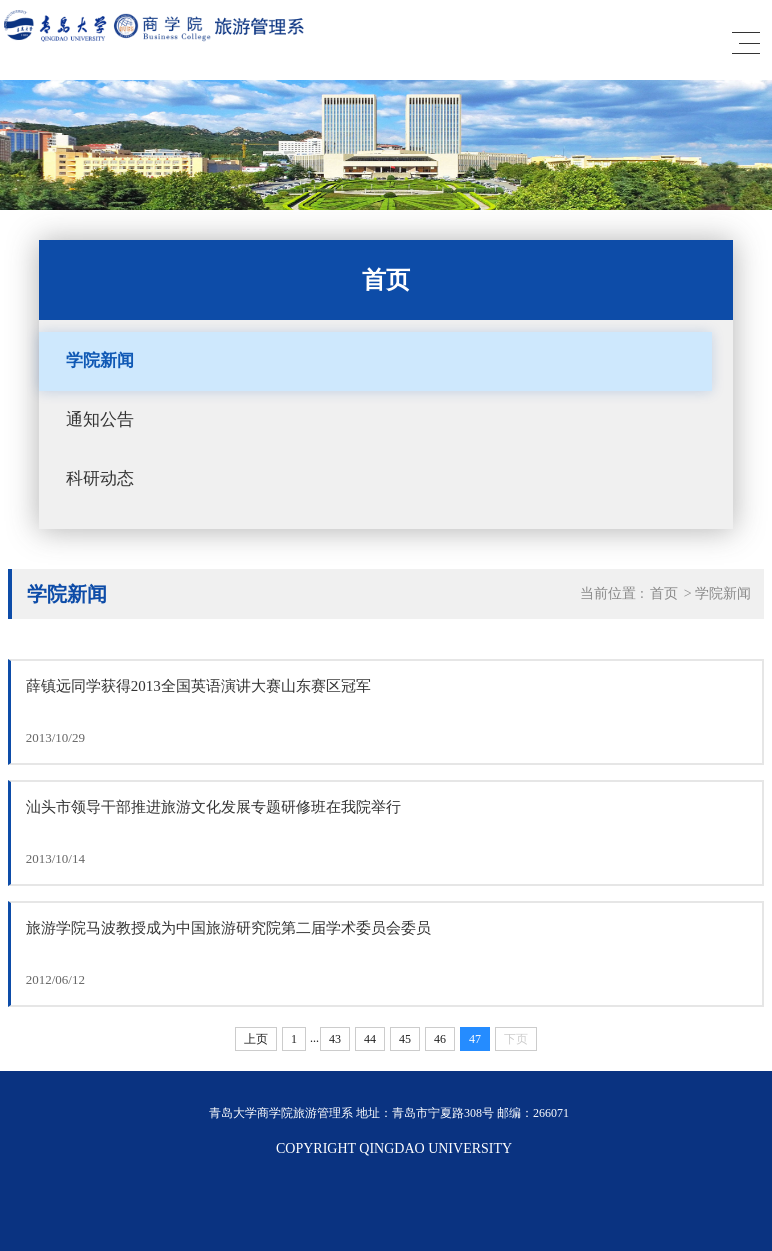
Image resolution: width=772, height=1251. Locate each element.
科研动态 (100, 478)
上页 (256, 1039)
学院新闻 (100, 360)
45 (405, 1039)
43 (335, 1039)
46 (440, 1039)
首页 (664, 593)
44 (370, 1039)
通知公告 (100, 419)
